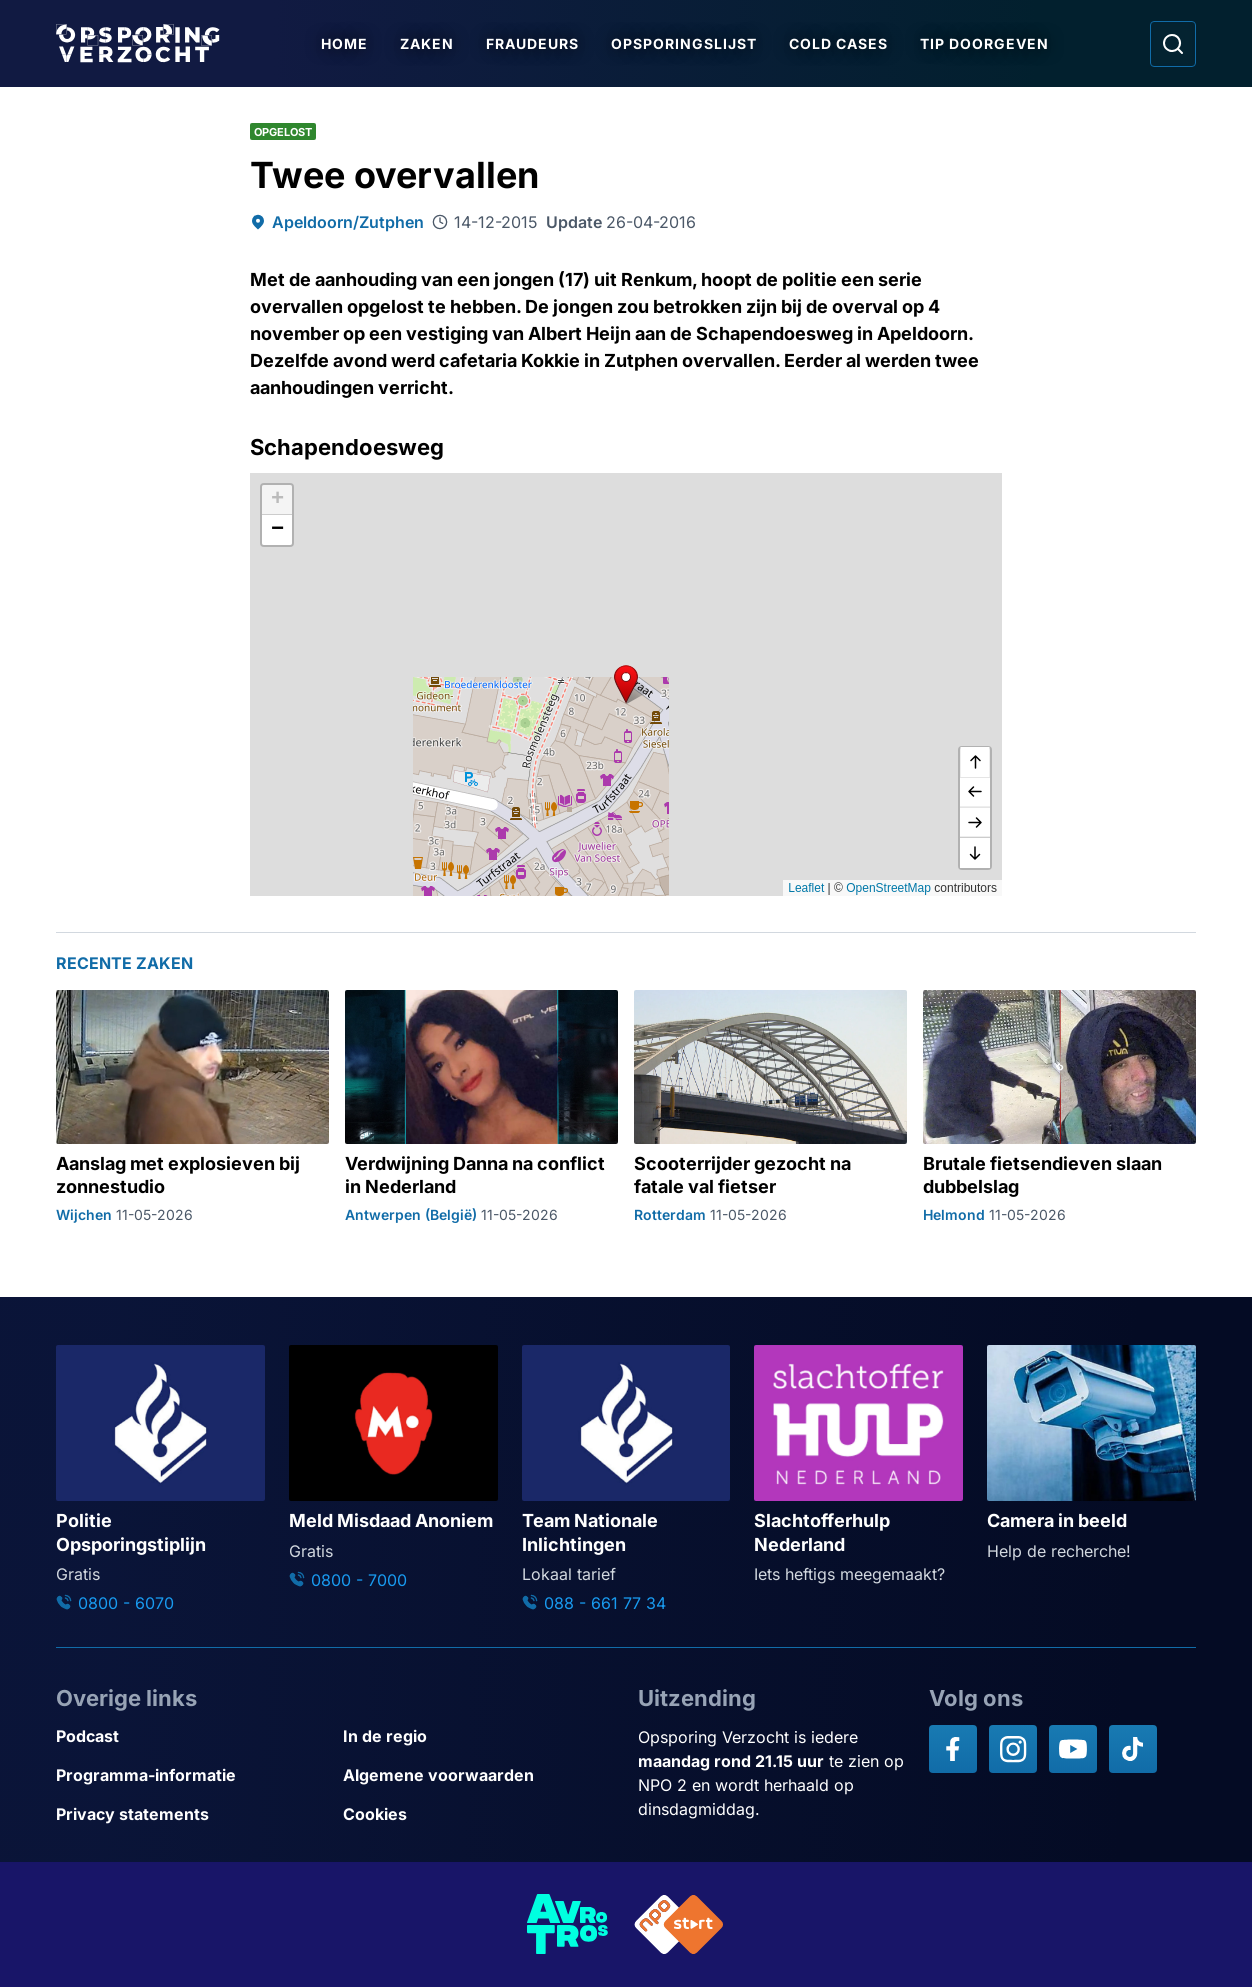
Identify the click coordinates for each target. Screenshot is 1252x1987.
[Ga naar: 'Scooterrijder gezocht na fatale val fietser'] (770, 1107)
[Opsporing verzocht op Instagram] (1013, 1749)
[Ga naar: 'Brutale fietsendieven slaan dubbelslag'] (1059, 1107)
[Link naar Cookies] (478, 1814)
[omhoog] (975, 763)
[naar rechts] (975, 823)
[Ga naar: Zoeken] (1173, 44)
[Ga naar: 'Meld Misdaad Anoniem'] (393, 1468)
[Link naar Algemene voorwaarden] (478, 1775)
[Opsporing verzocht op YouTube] (1073, 1749)
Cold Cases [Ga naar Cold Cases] (838, 43)
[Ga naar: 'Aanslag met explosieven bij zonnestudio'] (192, 1107)
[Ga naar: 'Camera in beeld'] (1091, 1454)
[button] (626, 684)
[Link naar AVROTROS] (568, 1924)
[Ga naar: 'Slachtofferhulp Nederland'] (858, 1465)
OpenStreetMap (888, 888)
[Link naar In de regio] (478, 1736)
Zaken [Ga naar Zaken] (427, 43)
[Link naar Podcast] (191, 1736)
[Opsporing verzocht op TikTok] (1133, 1749)
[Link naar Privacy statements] (191, 1814)
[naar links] (975, 793)
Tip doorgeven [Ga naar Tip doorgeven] (984, 43)
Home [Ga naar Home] (344, 43)
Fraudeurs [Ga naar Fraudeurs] (532, 43)
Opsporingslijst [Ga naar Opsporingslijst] (684, 43)
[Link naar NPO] (679, 1924)
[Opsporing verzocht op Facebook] (953, 1749)
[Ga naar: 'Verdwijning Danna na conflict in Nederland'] (481, 1107)
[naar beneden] (975, 853)
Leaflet (806, 888)
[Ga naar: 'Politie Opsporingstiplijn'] (160, 1480)
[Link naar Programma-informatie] (191, 1775)
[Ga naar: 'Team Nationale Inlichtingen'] (626, 1480)
